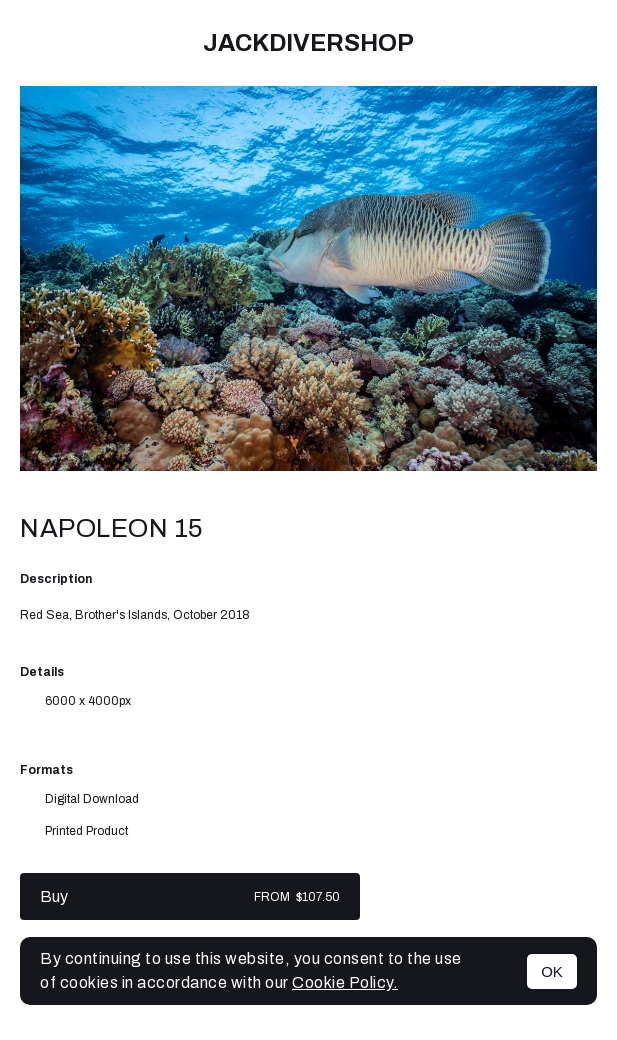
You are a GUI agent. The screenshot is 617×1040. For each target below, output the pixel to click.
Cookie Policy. (345, 982)
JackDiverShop (308, 43)
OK (552, 971)
